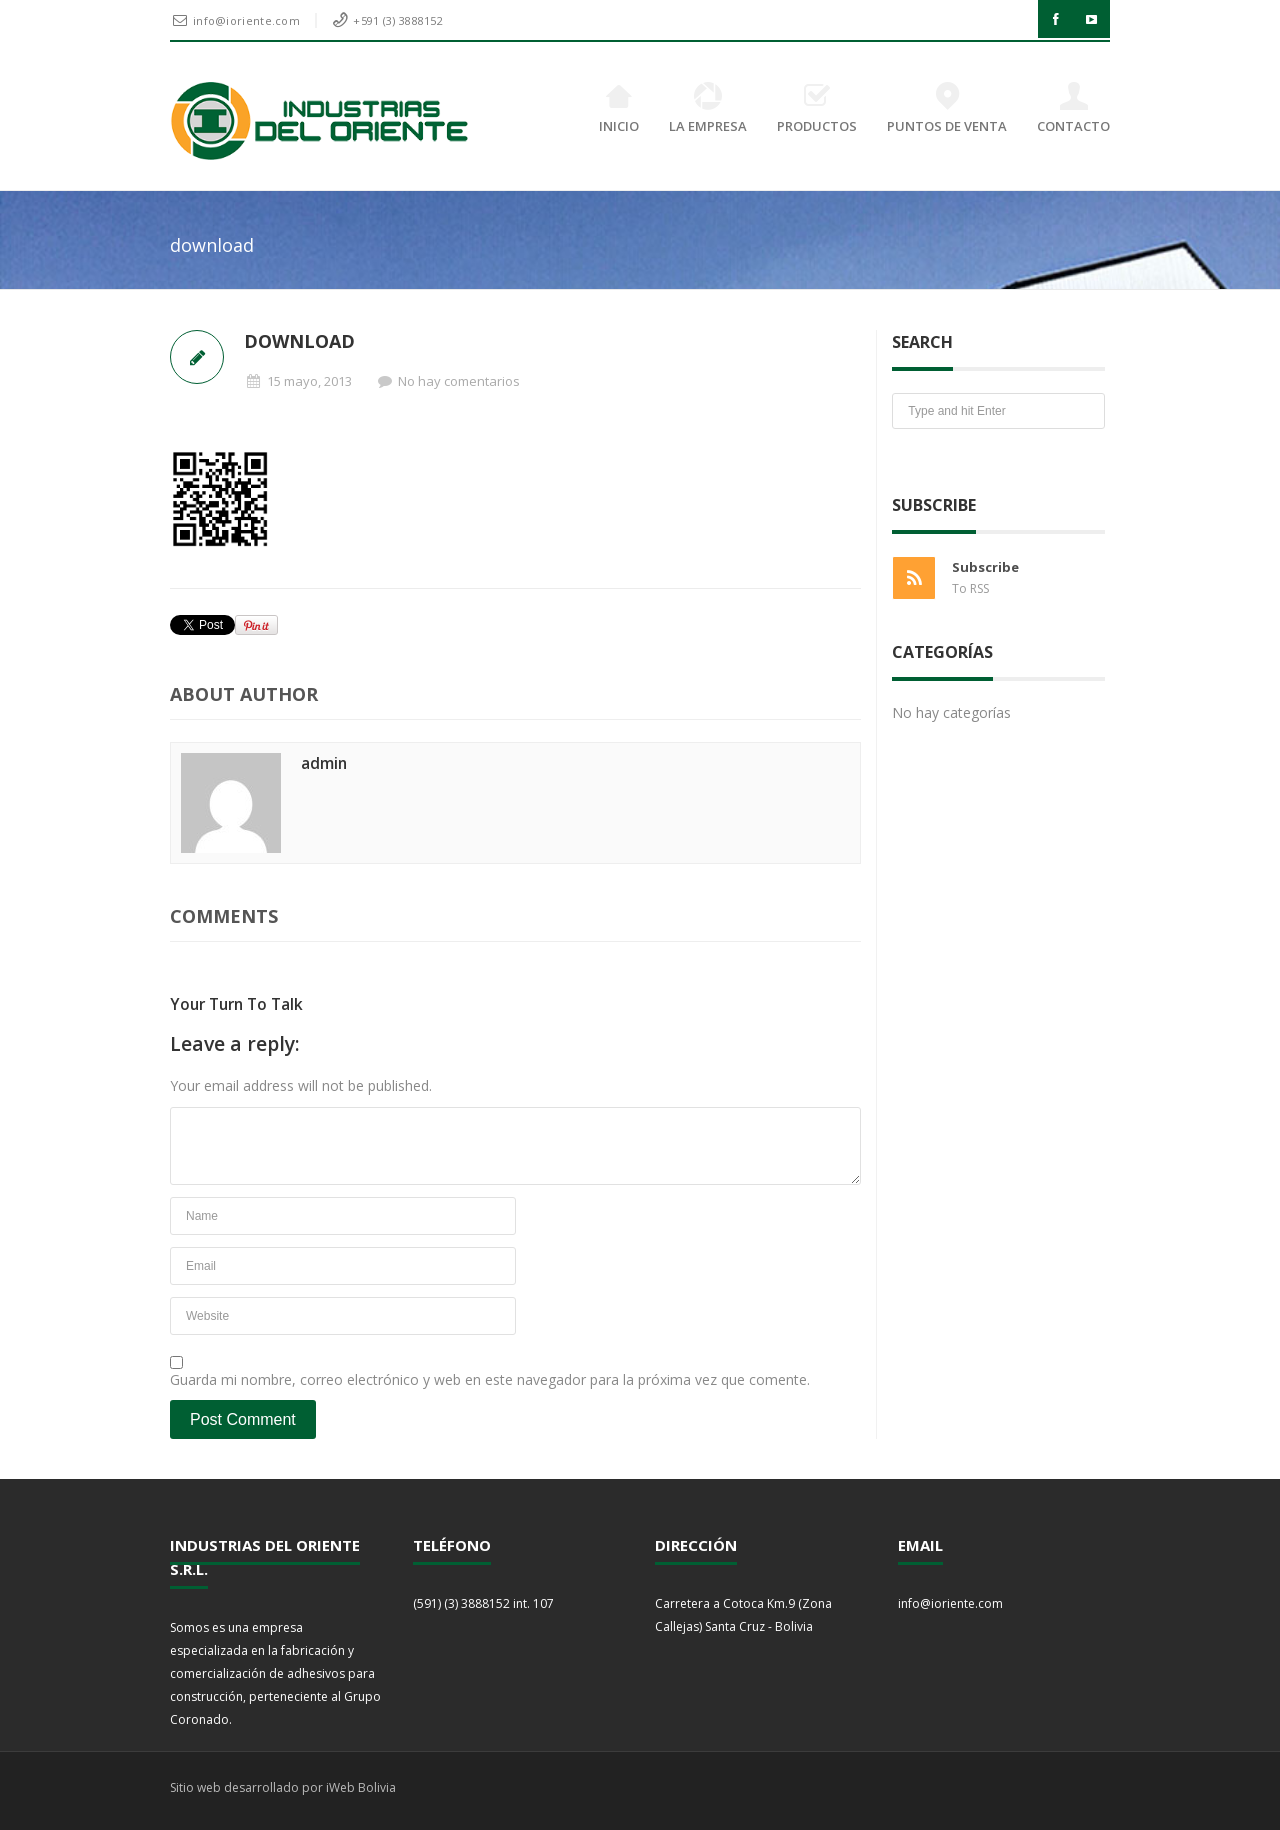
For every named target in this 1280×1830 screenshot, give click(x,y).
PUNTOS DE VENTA (947, 108)
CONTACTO (1073, 108)
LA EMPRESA (708, 108)
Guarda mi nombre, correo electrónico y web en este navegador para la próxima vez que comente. (490, 1379)
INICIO (619, 108)
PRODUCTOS (817, 108)
